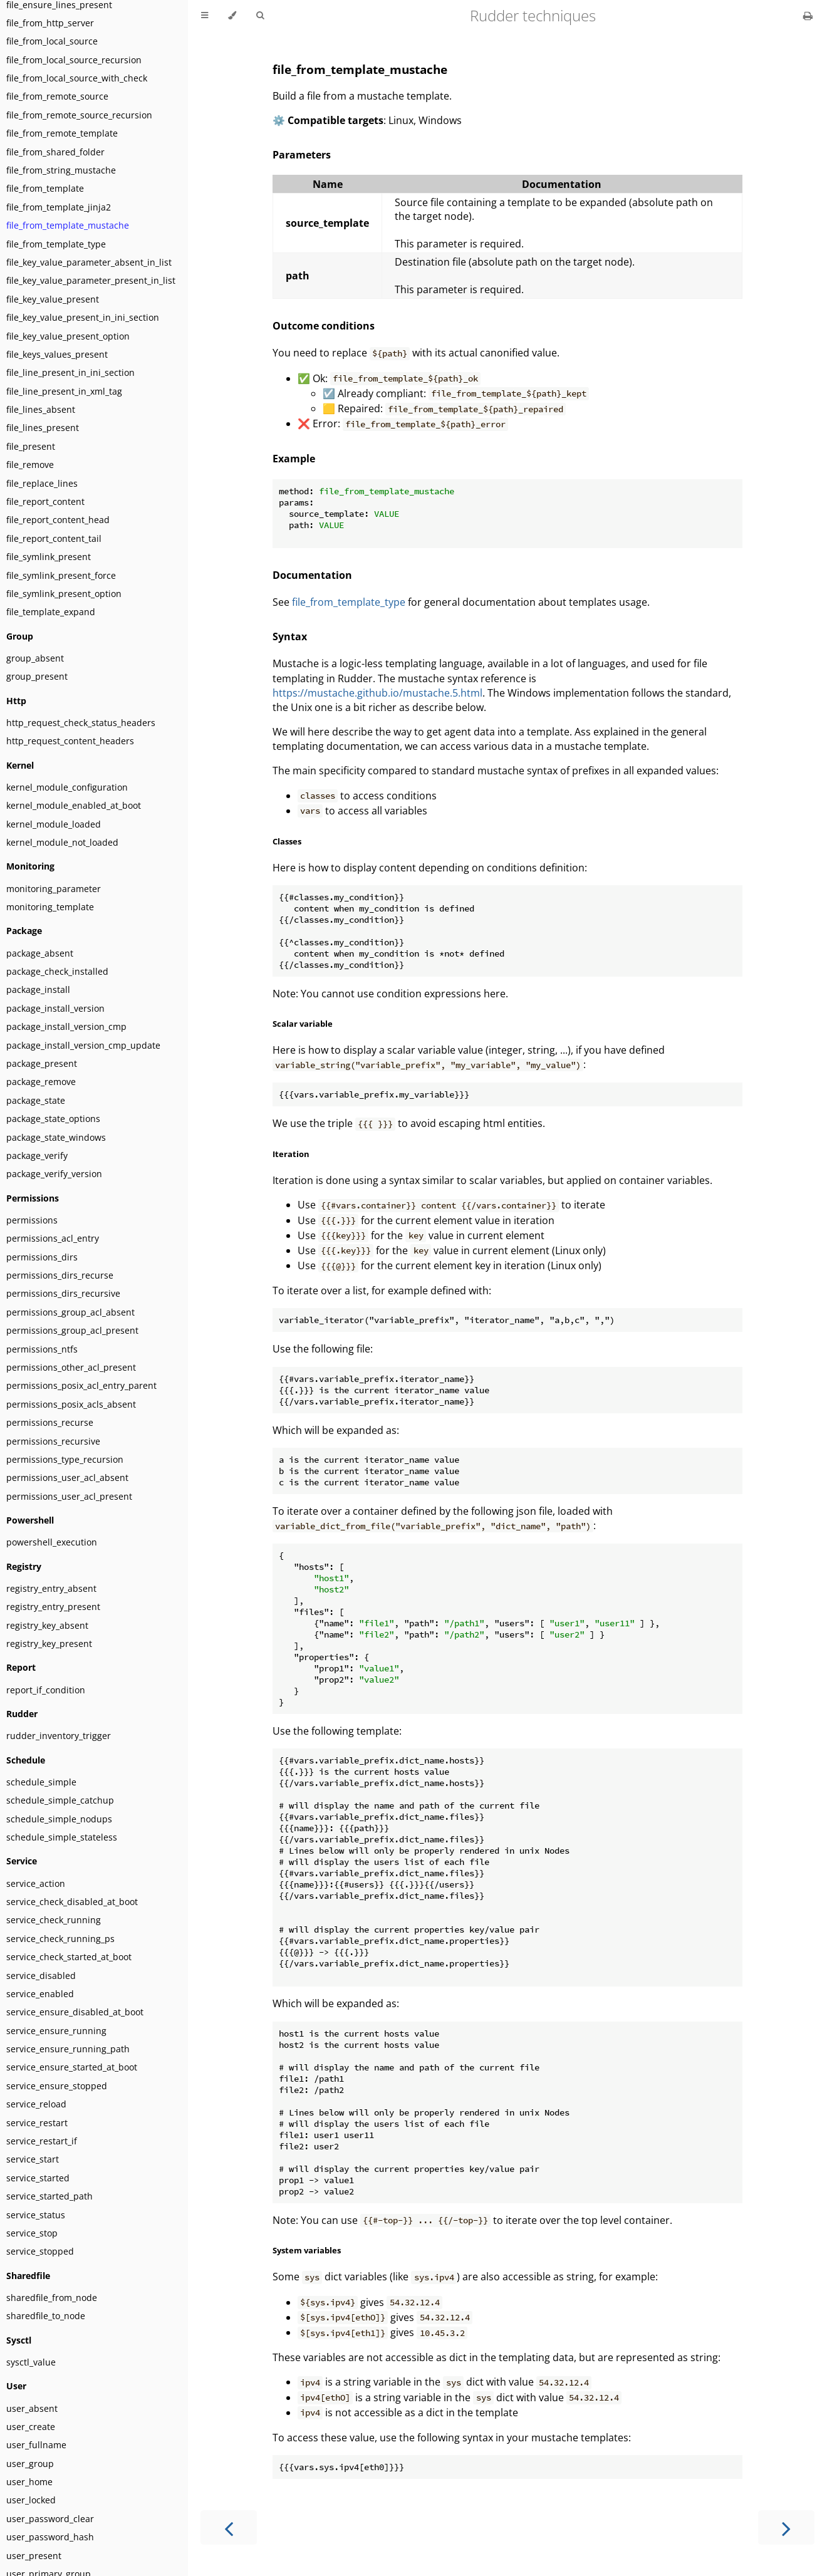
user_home (29, 2482)
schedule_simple (41, 1782)
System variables (307, 2250)
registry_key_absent (47, 1625)
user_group (30, 2464)
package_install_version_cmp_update (83, 1045)
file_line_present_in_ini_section (70, 372)
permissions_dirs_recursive (63, 1293)
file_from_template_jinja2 (58, 207)
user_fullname (36, 2445)
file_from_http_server (50, 23)
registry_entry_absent (51, 1588)
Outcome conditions (324, 326)
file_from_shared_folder (55, 152)
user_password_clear (50, 2519)
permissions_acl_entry (52, 1238)
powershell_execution (51, 1542)
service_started (38, 2178)
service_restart (37, 2123)
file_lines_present (42, 428)
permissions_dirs (42, 1257)
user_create (30, 2427)
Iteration (291, 1154)
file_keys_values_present (57, 354)
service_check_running (53, 1920)
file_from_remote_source (57, 96)
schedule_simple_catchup (60, 1800)
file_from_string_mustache (61, 170)
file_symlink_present (48, 557)
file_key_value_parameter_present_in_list (90, 280)
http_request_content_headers (70, 741)
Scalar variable (303, 1023)
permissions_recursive (53, 1441)
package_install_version (55, 1008)
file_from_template (45, 188)
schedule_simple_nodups (59, 1819)
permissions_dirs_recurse (59, 1275)
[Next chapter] (786, 2527)
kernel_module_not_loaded (62, 842)
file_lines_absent (40, 409)
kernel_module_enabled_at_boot (73, 805)
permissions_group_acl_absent (70, 1312)
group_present (37, 676)
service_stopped (40, 2251)
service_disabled (41, 1975)
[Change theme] (232, 15)
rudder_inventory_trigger (58, 1736)
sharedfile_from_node (51, 2297)
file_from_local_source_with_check (76, 78)
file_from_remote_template (62, 133)
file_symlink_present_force (61, 575)
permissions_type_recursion (64, 1459)
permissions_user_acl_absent (67, 1477)
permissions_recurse (49, 1422)
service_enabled (40, 1994)
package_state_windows (56, 1137)
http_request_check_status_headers (80, 723)
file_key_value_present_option (68, 336)
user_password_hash (50, 2537)
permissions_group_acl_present (72, 1330)
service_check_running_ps (60, 1939)
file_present (30, 446)
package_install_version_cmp (66, 1026)
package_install (38, 989)
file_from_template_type (56, 244)
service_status (35, 2215)
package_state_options (53, 1118)
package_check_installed (57, 971)
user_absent (32, 2408)
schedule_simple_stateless (61, 1837)
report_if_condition (45, 1690)
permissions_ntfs (42, 1349)
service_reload (36, 2104)
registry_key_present (49, 1643)
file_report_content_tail (53, 538)
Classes (287, 841)
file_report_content (45, 501)
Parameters (302, 155)
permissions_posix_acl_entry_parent (81, 1385)
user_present (33, 2556)
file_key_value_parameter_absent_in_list (89, 262)
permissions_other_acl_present (71, 1367)
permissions (32, 1220)
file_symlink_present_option (64, 594)
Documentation (312, 575)
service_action (35, 1883)
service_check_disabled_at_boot (72, 1902)
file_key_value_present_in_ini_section (82, 317)
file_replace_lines (42, 483)
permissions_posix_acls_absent (71, 1404)
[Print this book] (808, 16)
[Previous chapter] (228, 2527)
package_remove (41, 1082)
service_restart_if (41, 2141)
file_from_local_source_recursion (74, 60)
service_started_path (49, 2196)
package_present (41, 1063)
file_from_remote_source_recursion (79, 115)
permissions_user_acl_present (69, 1496)
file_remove (30, 464)
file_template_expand (50, 612)
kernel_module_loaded (53, 824)
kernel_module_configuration (67, 787)
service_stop (32, 2233)
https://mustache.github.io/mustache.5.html (377, 693)
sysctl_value (31, 2362)
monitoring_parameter (53, 889)
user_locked (31, 2500)
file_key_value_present (52, 299)
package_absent (39, 953)
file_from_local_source (52, 41)
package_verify (37, 1155)
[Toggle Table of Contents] (204, 15)
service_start (32, 2159)
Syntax (290, 636)
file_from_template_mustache (67, 225)
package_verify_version (54, 1174)
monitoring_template (50, 907)
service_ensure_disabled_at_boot (74, 2012)
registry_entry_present (53, 1607)
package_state (35, 1100)
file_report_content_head (58, 520)
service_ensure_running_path (68, 2049)
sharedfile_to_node (45, 2316)
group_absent (35, 658)
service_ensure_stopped (56, 2086)
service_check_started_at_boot (69, 1957)
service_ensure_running (56, 2031)
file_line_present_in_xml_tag (64, 391)
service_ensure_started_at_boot (71, 2067)
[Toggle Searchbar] (260, 15)
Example (294, 458)
